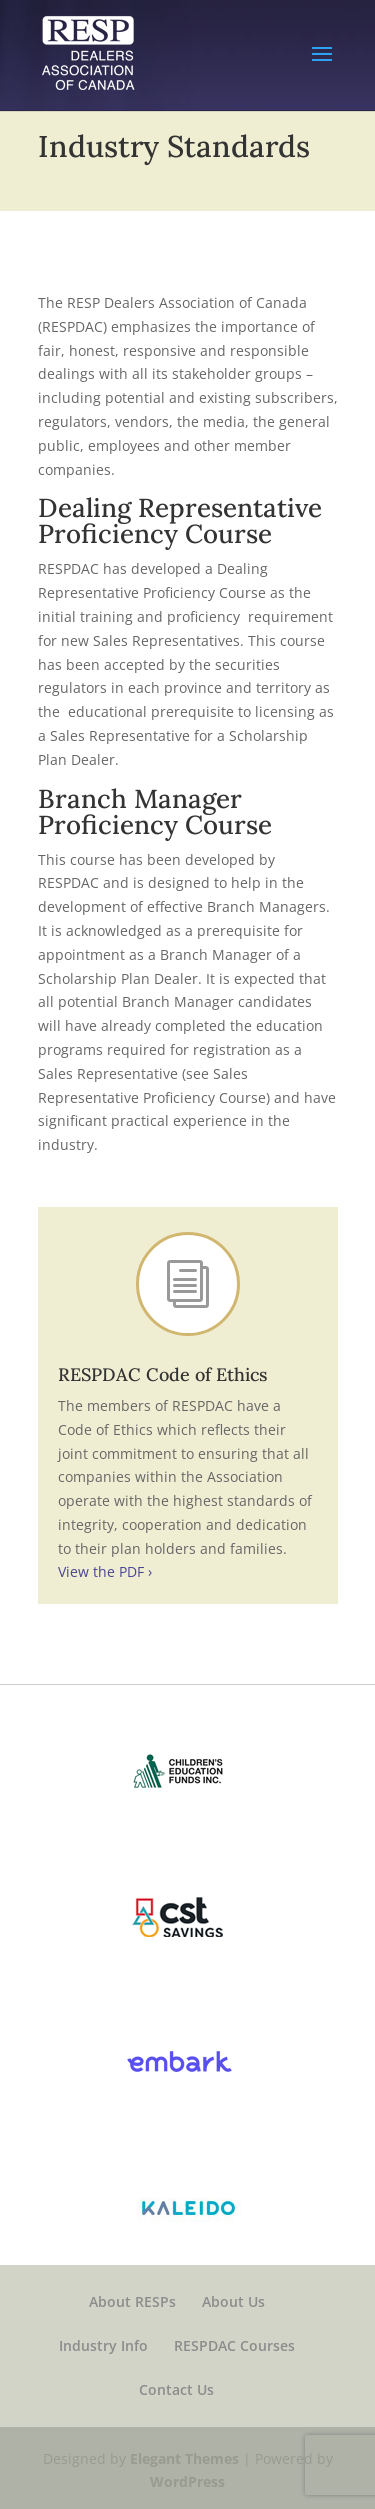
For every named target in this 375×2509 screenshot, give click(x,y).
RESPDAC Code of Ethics (162, 1374)
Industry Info (103, 2345)
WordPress (187, 2481)
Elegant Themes (184, 2458)
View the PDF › (105, 1571)
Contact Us (176, 2389)
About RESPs (132, 2301)
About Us (233, 2301)
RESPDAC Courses (234, 2345)
